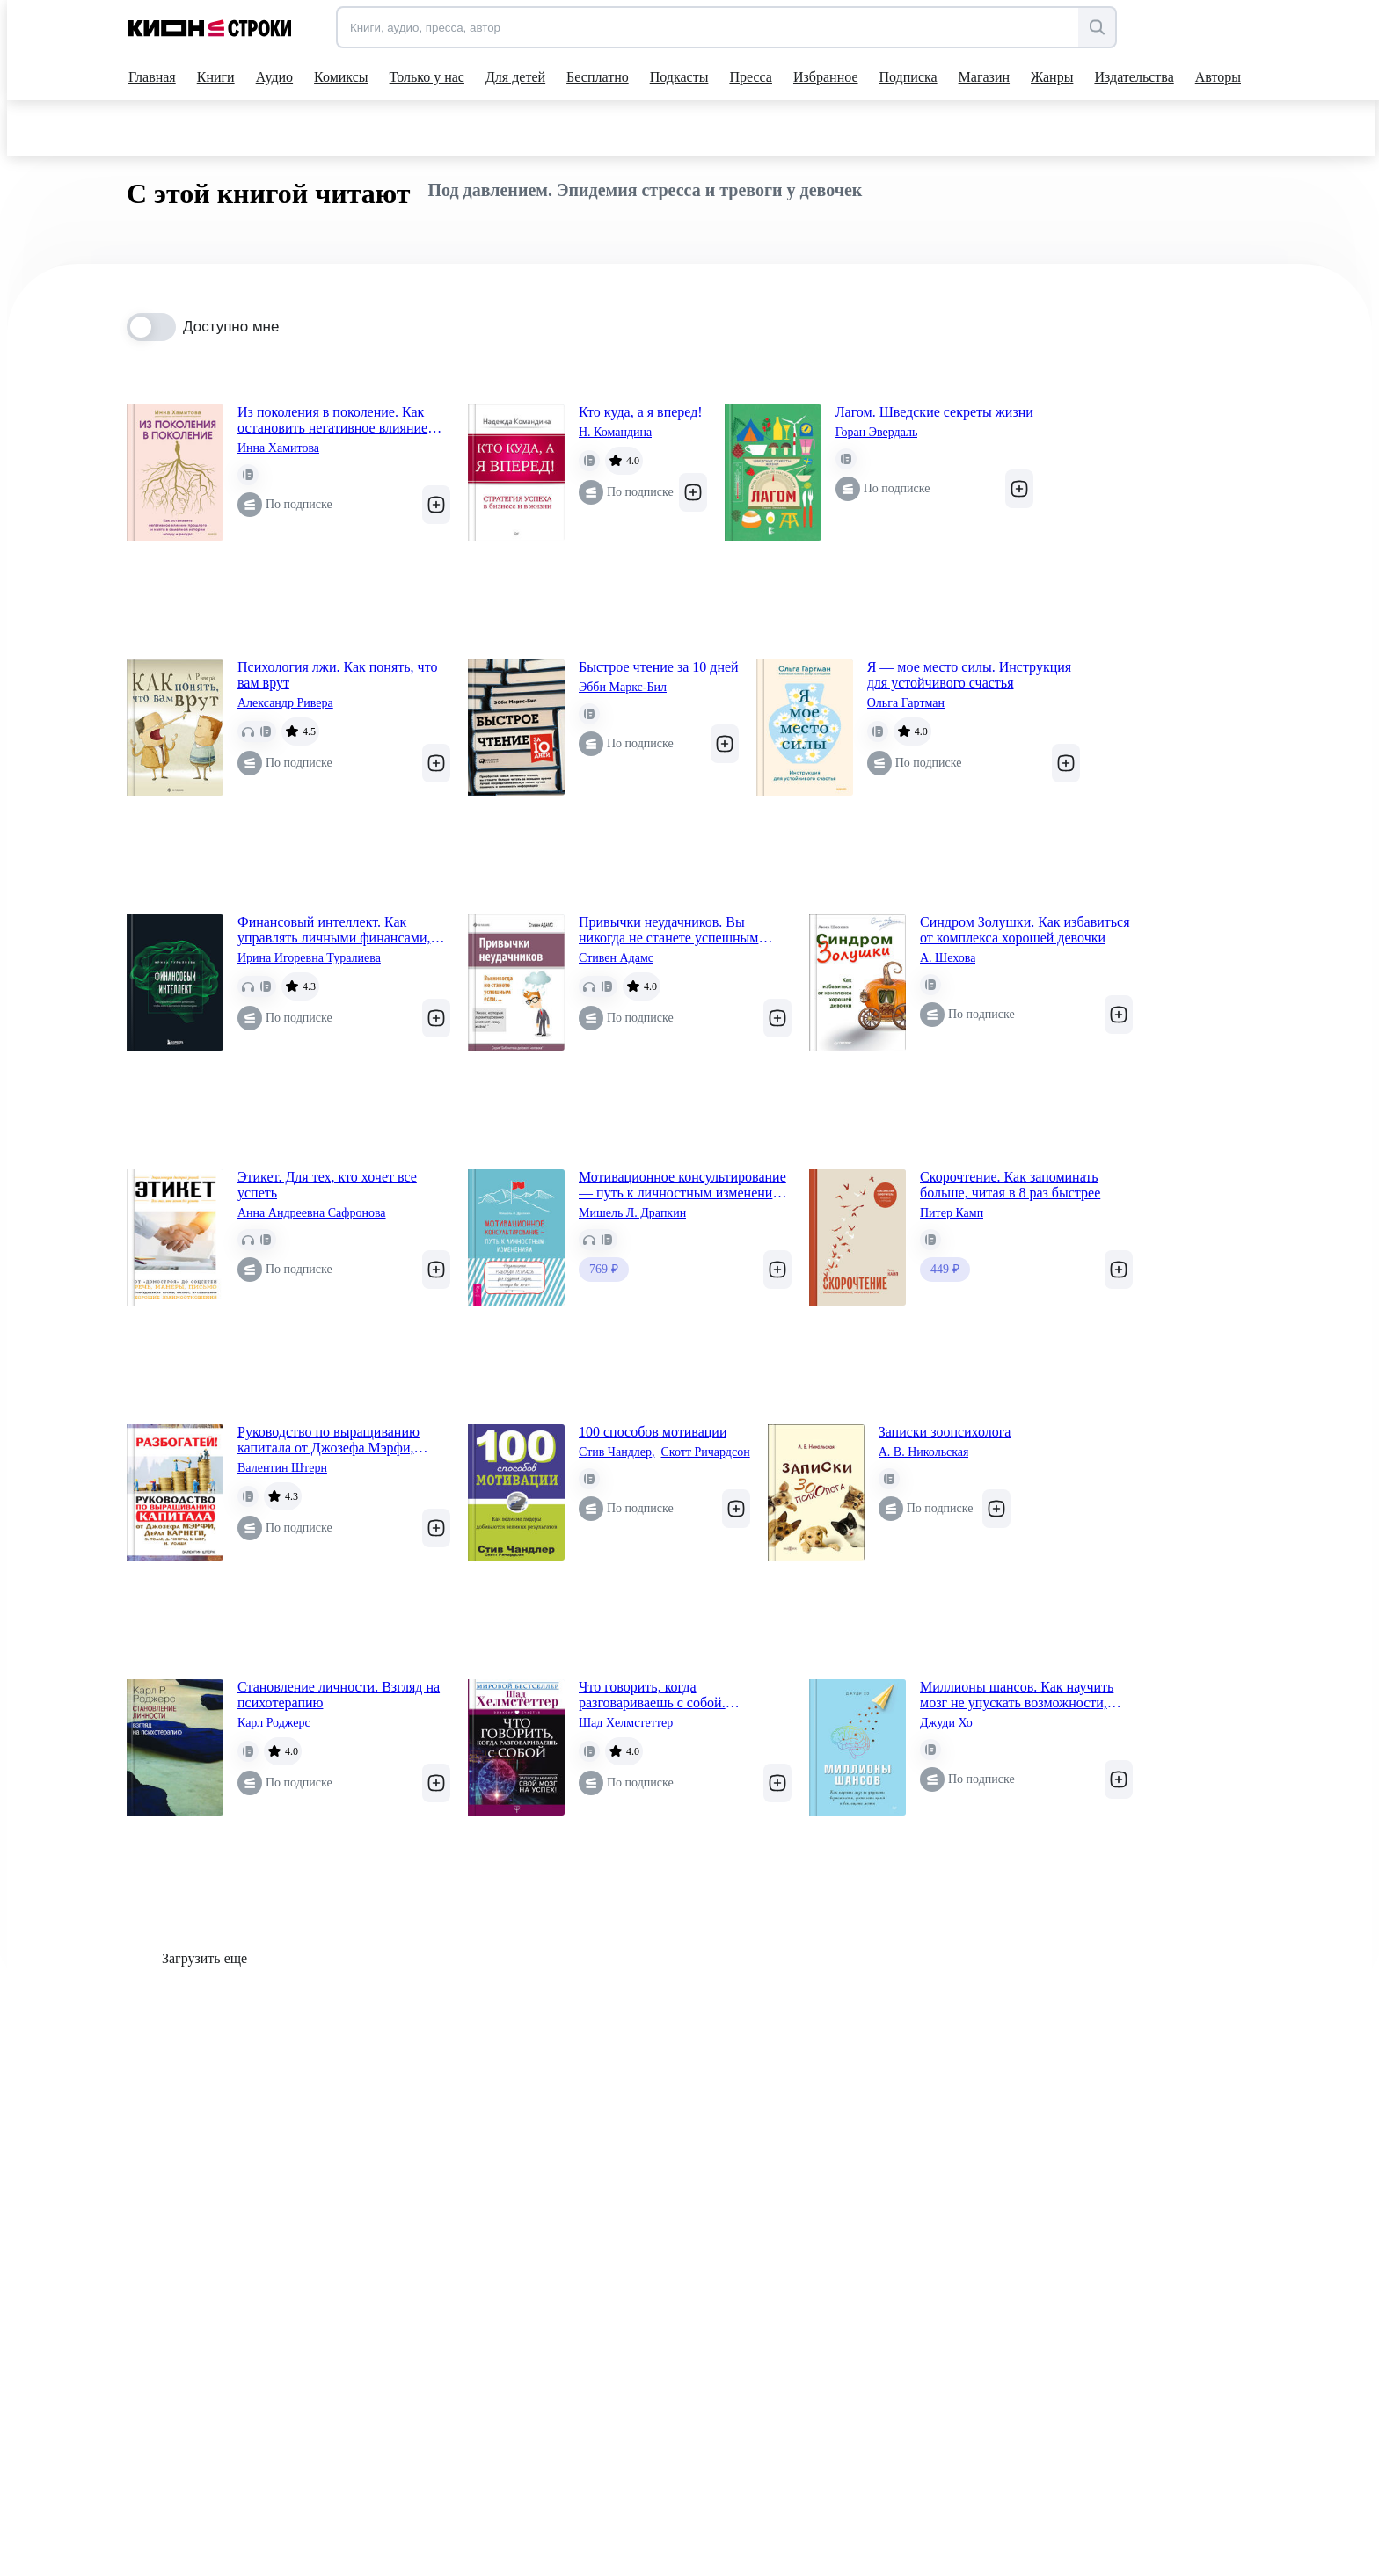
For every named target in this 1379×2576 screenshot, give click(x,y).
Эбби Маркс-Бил (623, 687)
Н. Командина (615, 432)
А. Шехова (947, 957)
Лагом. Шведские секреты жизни (934, 411)
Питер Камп (951, 1212)
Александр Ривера (285, 702)
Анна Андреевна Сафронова (311, 1212)
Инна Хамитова (278, 448)
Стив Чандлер (617, 1452)
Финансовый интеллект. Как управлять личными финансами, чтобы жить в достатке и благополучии (333, 930)
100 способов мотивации (652, 1431)
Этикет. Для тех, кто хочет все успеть (327, 1184)
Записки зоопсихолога (945, 1431)
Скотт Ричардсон (705, 1452)
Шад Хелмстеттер (626, 1722)
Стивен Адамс (616, 957)
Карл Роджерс (273, 1722)
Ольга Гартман (906, 702)
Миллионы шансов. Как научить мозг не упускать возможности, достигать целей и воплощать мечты (1016, 1695)
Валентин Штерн (282, 1467)
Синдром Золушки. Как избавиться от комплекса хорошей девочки (1025, 929)
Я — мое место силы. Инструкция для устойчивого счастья (969, 674)
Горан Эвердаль (876, 432)
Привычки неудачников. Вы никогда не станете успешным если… (668, 930)
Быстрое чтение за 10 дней (659, 666)
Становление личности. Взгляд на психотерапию (338, 1694)
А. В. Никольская (924, 1452)
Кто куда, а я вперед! (641, 411)
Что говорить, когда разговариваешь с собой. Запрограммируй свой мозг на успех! (668, 1695)
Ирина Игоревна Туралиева (309, 957)
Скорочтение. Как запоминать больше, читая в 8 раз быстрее (1010, 1184)
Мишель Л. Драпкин (632, 1212)
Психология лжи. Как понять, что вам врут (337, 674)
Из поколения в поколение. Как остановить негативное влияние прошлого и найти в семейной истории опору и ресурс (332, 420)
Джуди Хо (946, 1722)
